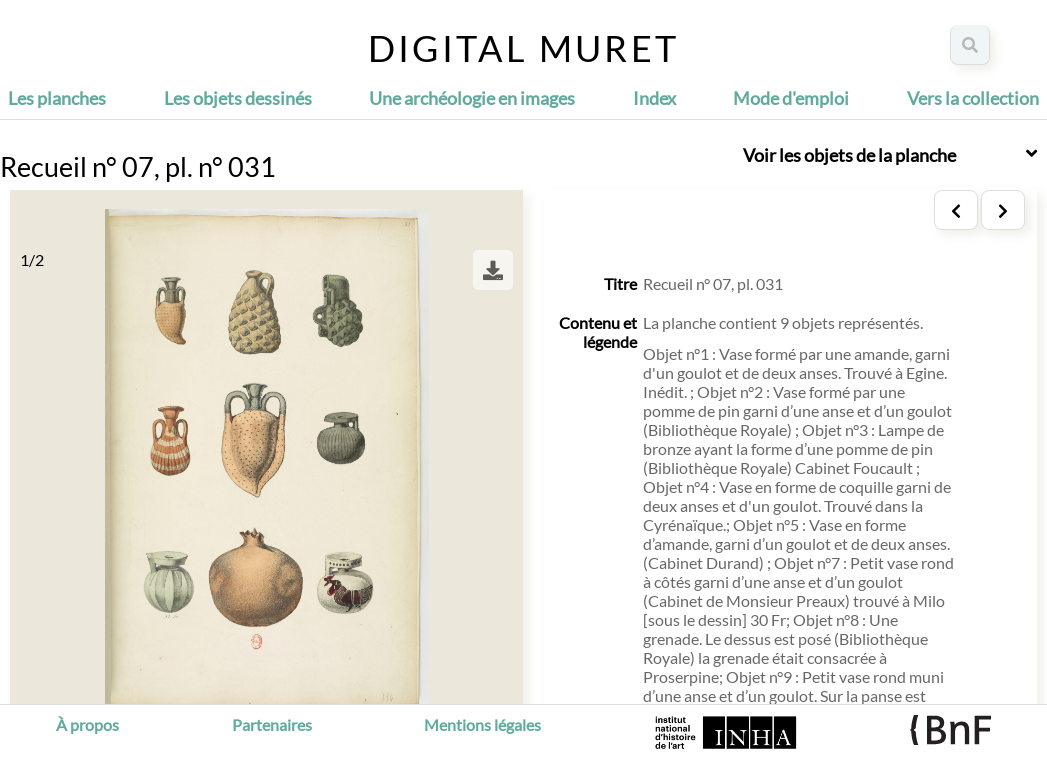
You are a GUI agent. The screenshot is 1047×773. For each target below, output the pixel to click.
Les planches (57, 98)
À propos (87, 724)
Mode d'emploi (791, 98)
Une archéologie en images (472, 98)
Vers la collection (973, 98)
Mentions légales (482, 724)
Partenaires (272, 724)
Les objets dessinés (238, 98)
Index (654, 98)
